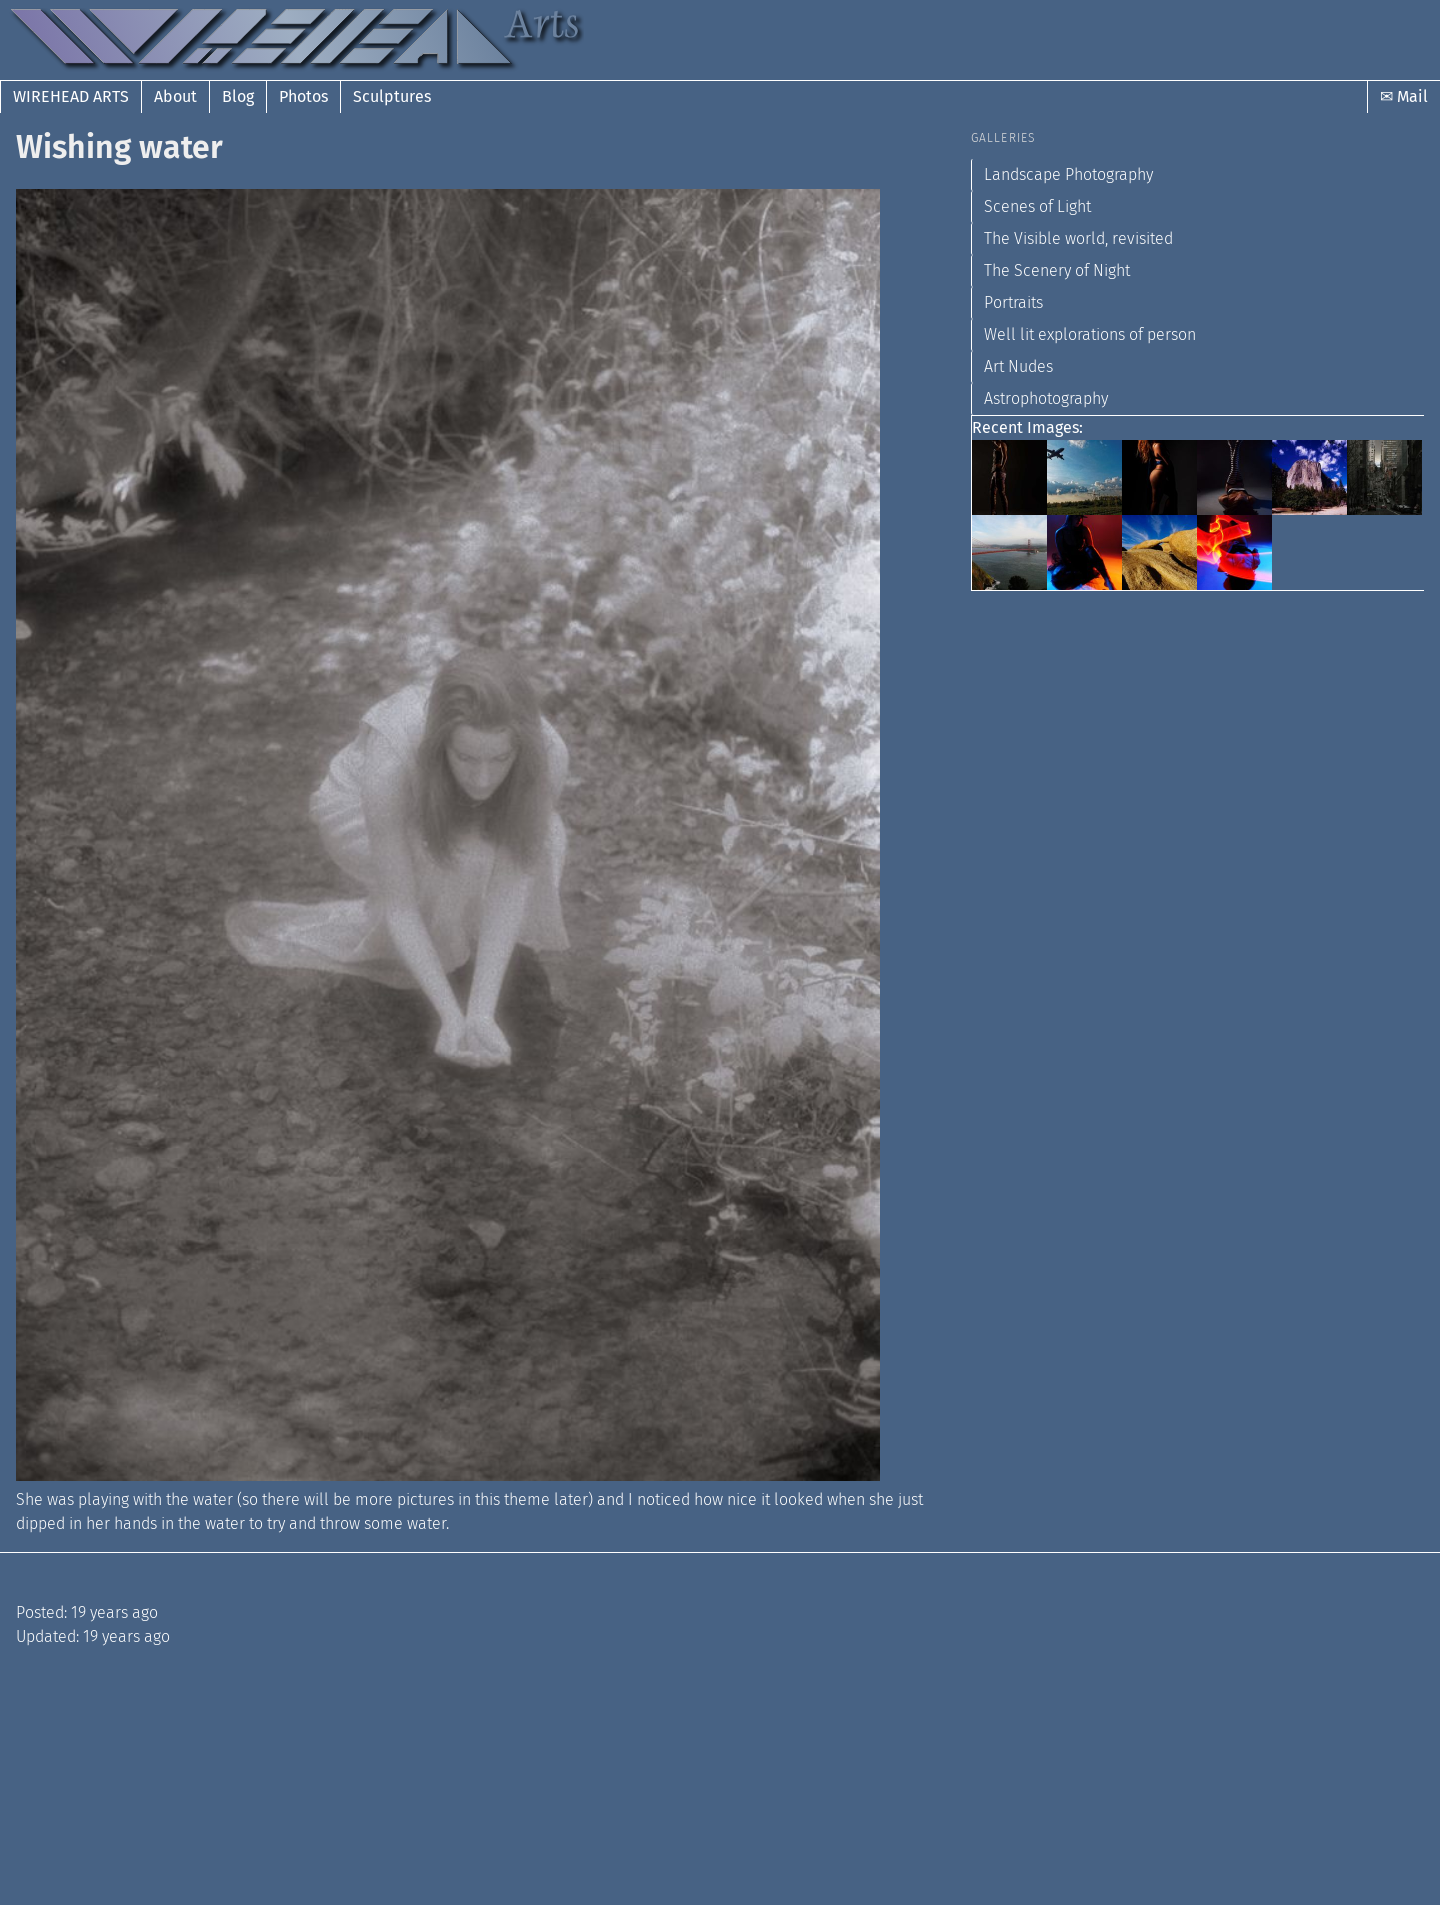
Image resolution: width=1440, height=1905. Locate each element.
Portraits (1013, 302)
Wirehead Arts (71, 96)
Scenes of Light (1037, 206)
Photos (303, 96)
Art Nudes (1018, 366)
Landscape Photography (1068, 174)
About (175, 96)
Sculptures (392, 96)
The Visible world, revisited (1078, 238)
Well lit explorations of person (1090, 334)
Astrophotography (1046, 398)
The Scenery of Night (1057, 270)
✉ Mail (1404, 96)
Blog (238, 96)
